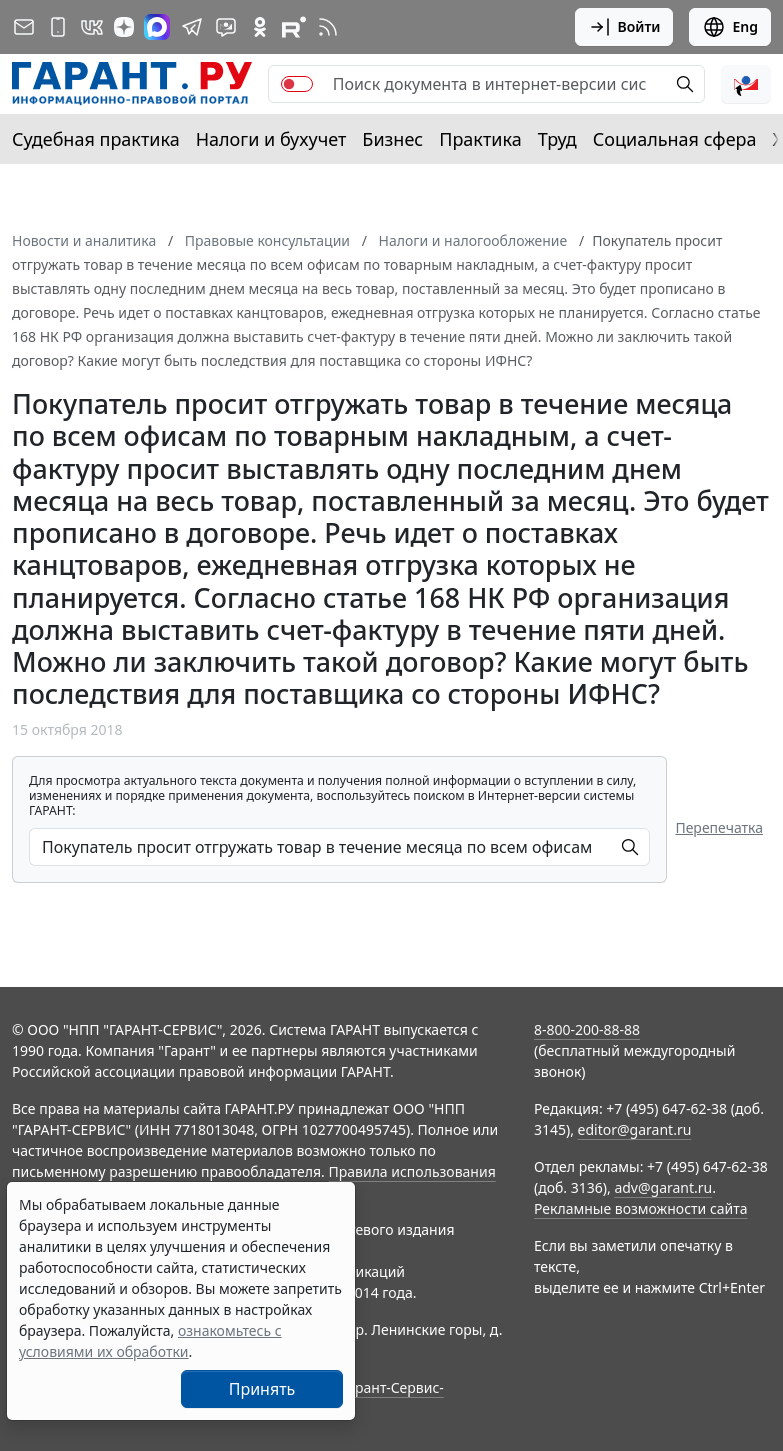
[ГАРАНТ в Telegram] (192, 27)
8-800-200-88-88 (587, 1029)
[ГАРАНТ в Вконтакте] (92, 27)
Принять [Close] (262, 1389)
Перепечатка (719, 827)
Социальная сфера (675, 139)
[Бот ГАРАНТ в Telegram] (226, 27)
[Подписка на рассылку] (24, 27)
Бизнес (392, 139)
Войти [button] (624, 27)
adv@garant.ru (663, 1187)
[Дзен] (124, 27)
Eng (730, 27)
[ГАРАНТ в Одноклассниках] (260, 27)
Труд (557, 139)
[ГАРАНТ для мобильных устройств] (58, 27)
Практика (480, 139)
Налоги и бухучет (271, 139)
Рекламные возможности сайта (641, 1208)
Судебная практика (96, 139)
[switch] (297, 84)
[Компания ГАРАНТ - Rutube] (294, 27)
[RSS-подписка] (328, 27)
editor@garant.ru (635, 1129)
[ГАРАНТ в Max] (157, 27)
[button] (746, 84)
